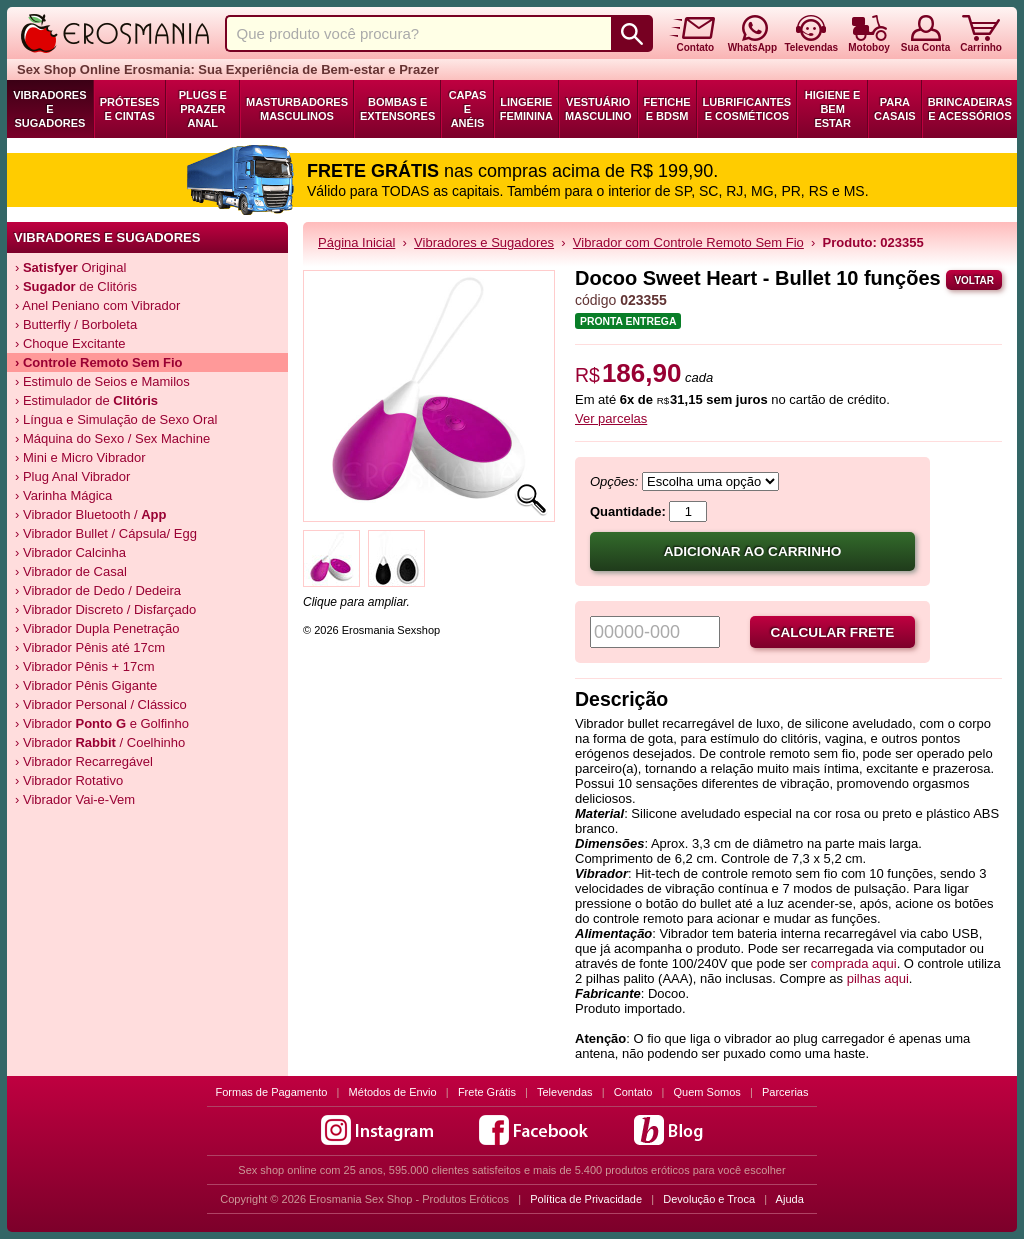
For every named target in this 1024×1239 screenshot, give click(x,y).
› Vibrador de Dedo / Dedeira (98, 590)
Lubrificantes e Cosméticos (747, 109)
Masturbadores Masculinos (297, 109)
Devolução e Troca (709, 1199)
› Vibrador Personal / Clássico (101, 704)
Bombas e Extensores (397, 109)
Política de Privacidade (586, 1199)
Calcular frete (833, 632)
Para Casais (895, 109)
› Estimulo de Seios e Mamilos (102, 381)
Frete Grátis (487, 1092)
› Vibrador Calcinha (70, 552)
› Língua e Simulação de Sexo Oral (116, 419)
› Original (70, 267)
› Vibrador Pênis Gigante (86, 685)
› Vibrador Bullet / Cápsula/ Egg (106, 533)
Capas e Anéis (468, 109)
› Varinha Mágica (63, 495)
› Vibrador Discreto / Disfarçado (105, 609)
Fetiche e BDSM (667, 109)
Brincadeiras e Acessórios (970, 109)
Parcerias (785, 1092)
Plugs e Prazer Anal (203, 109)
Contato (633, 1092)
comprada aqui (854, 963)
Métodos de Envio (393, 1092)
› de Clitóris (76, 286)
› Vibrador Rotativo (69, 780)
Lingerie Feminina (526, 109)
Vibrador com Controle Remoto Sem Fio (688, 242)
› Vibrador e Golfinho (102, 723)
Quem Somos (707, 1092)
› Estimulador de (86, 400)
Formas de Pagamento (272, 1092)
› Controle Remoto (99, 362)
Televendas (565, 1092)
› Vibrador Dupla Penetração (97, 628)
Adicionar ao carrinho (753, 551)
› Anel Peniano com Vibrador (97, 305)
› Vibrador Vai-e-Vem (75, 799)
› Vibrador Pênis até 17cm (90, 647)
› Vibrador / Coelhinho (100, 742)
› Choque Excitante (70, 343)
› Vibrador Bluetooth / (91, 514)
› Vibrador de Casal (71, 571)
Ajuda (790, 1199)
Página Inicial (356, 242)
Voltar (974, 280)
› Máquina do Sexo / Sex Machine (112, 438)
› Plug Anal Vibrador (72, 476)
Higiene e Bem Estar (833, 109)
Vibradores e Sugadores (49, 109)
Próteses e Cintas (130, 109)
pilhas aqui (878, 978)
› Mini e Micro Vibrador (80, 457)
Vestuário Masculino (598, 109)
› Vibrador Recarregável (84, 761)
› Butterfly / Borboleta (76, 324)
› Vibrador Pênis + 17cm (85, 666)
